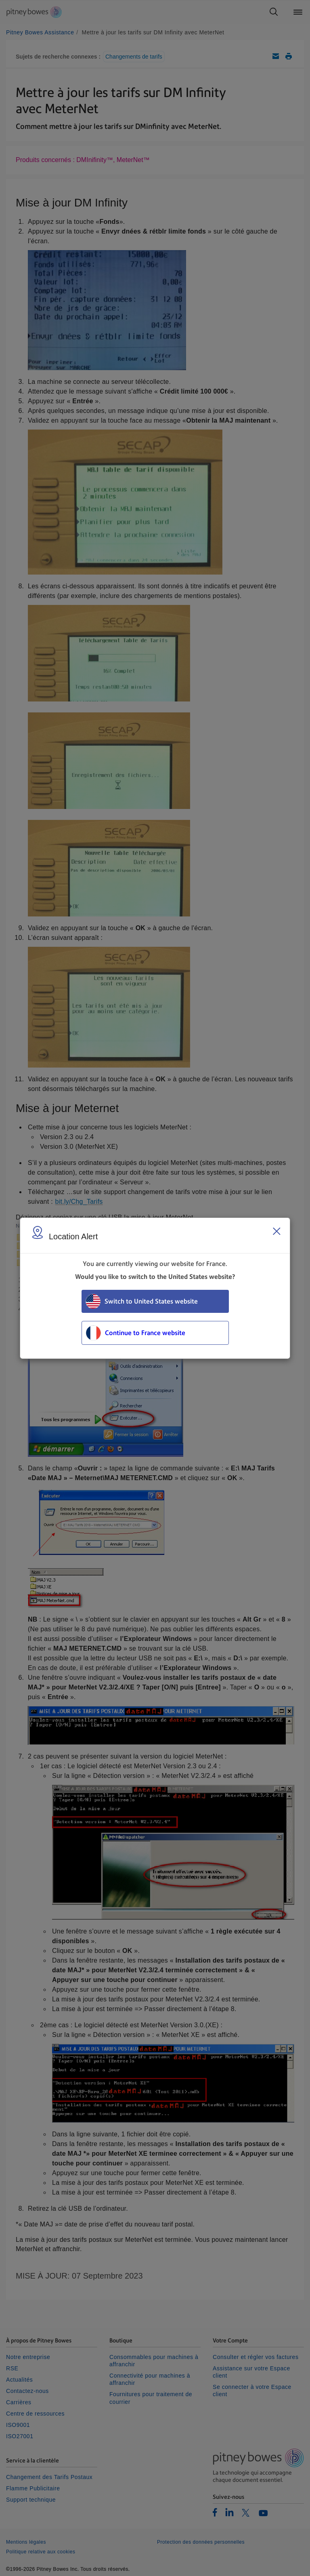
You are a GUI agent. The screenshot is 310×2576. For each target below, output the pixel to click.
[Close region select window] (276, 1231)
